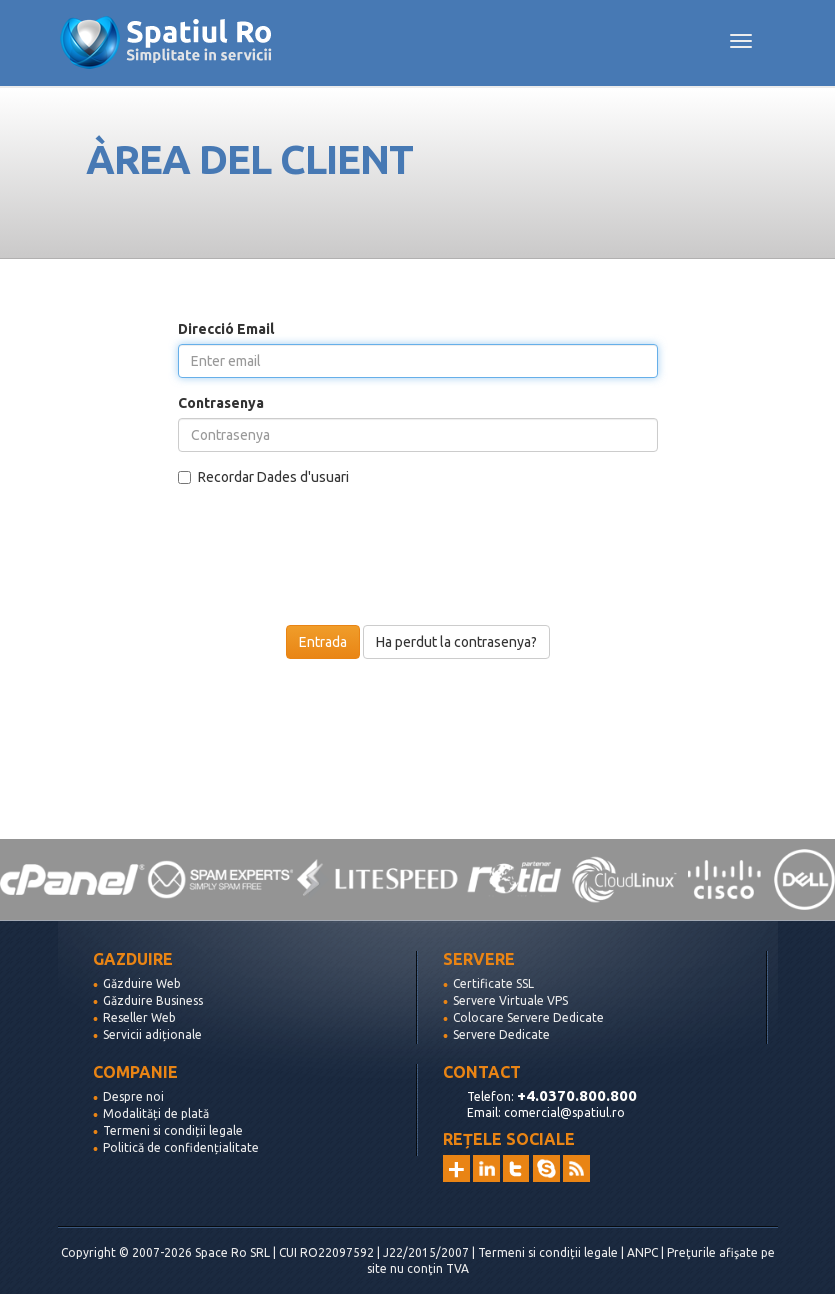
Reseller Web (139, 1017)
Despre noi (133, 1096)
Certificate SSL (493, 983)
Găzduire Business (153, 1000)
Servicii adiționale (152, 1034)
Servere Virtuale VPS (510, 1000)
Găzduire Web (142, 983)
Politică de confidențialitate (181, 1147)
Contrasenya (221, 403)
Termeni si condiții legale (173, 1130)
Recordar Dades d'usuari (263, 477)
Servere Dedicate (501, 1034)
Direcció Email (226, 329)
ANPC (642, 1252)
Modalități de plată (156, 1113)
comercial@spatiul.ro (564, 1112)
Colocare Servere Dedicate (528, 1017)
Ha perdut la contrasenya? (456, 642)
